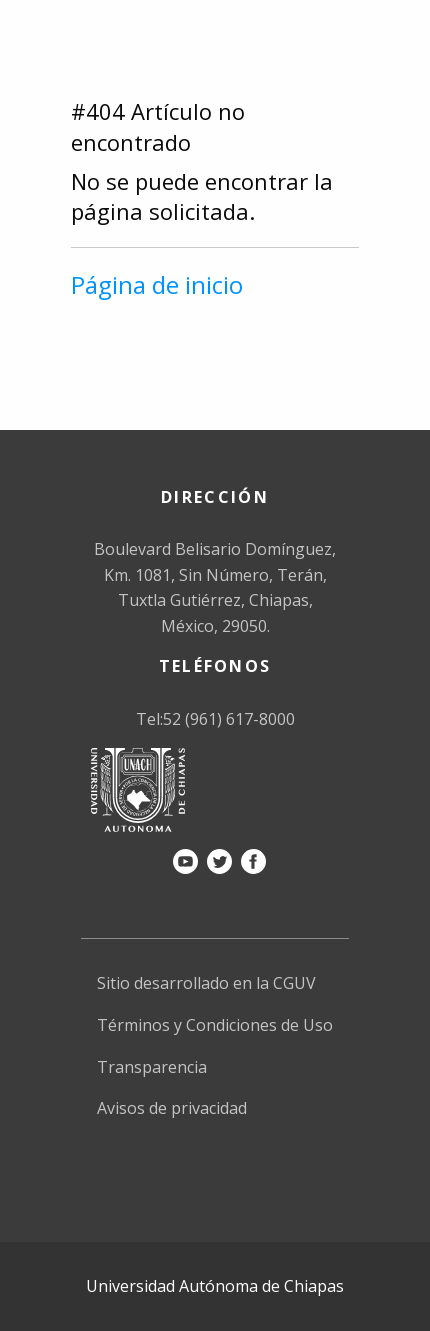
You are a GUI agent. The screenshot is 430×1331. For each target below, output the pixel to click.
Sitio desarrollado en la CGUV (206, 983)
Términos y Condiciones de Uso (215, 1025)
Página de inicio (157, 284)
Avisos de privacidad (172, 1108)
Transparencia (152, 1067)
